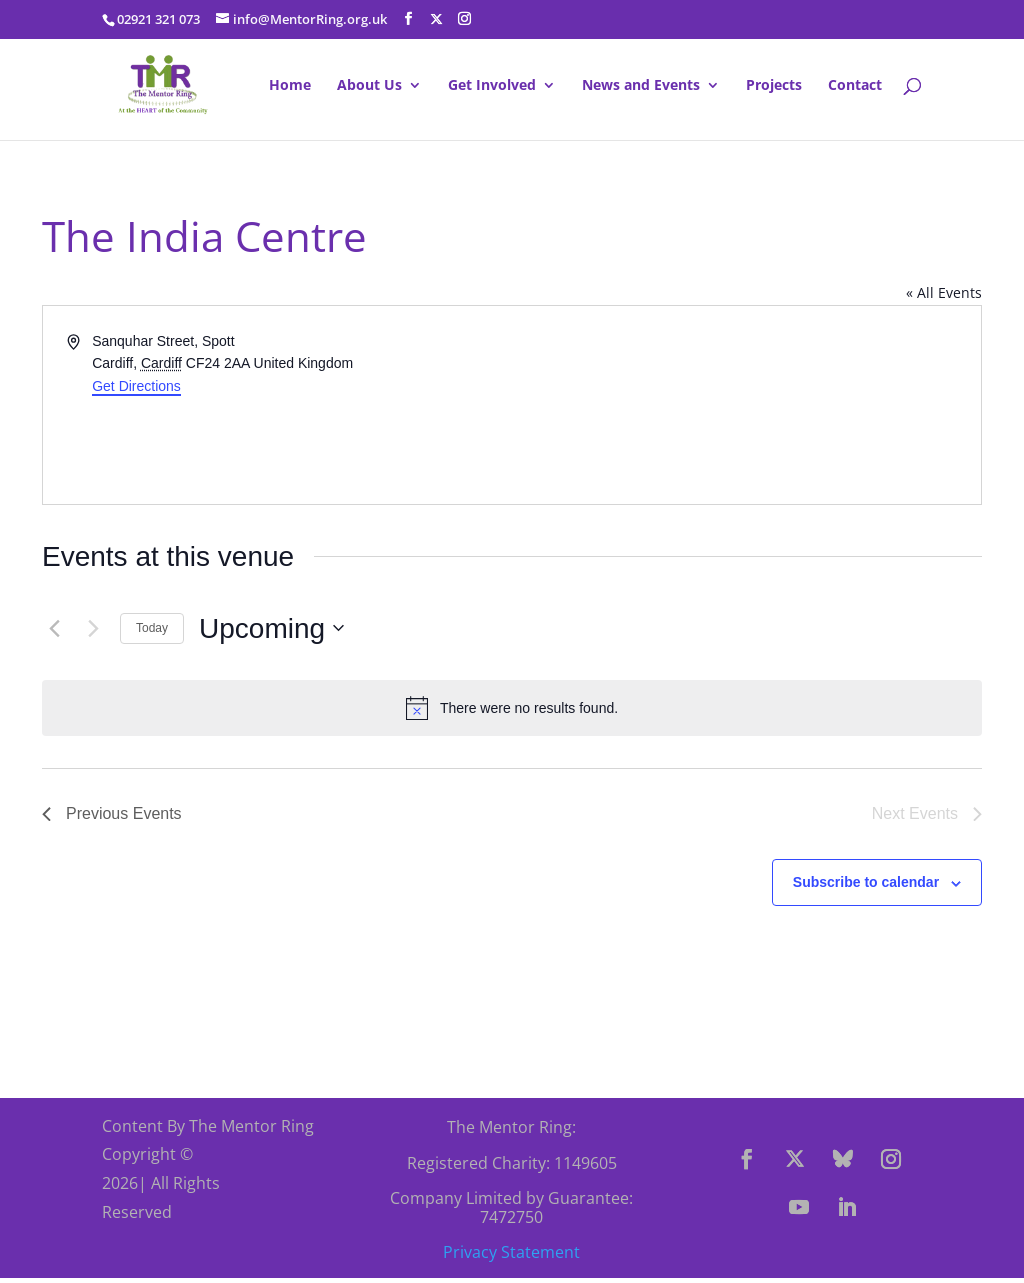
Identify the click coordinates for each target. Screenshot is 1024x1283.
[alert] (512, 708)
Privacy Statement (511, 1252)
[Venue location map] (745, 405)
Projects (774, 86)
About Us (369, 86)
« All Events (944, 292)
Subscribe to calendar (866, 882)
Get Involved (492, 86)
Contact (855, 86)
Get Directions (136, 386)
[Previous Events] (54, 628)
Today (152, 628)
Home (290, 86)
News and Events (641, 86)
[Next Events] (93, 628)
